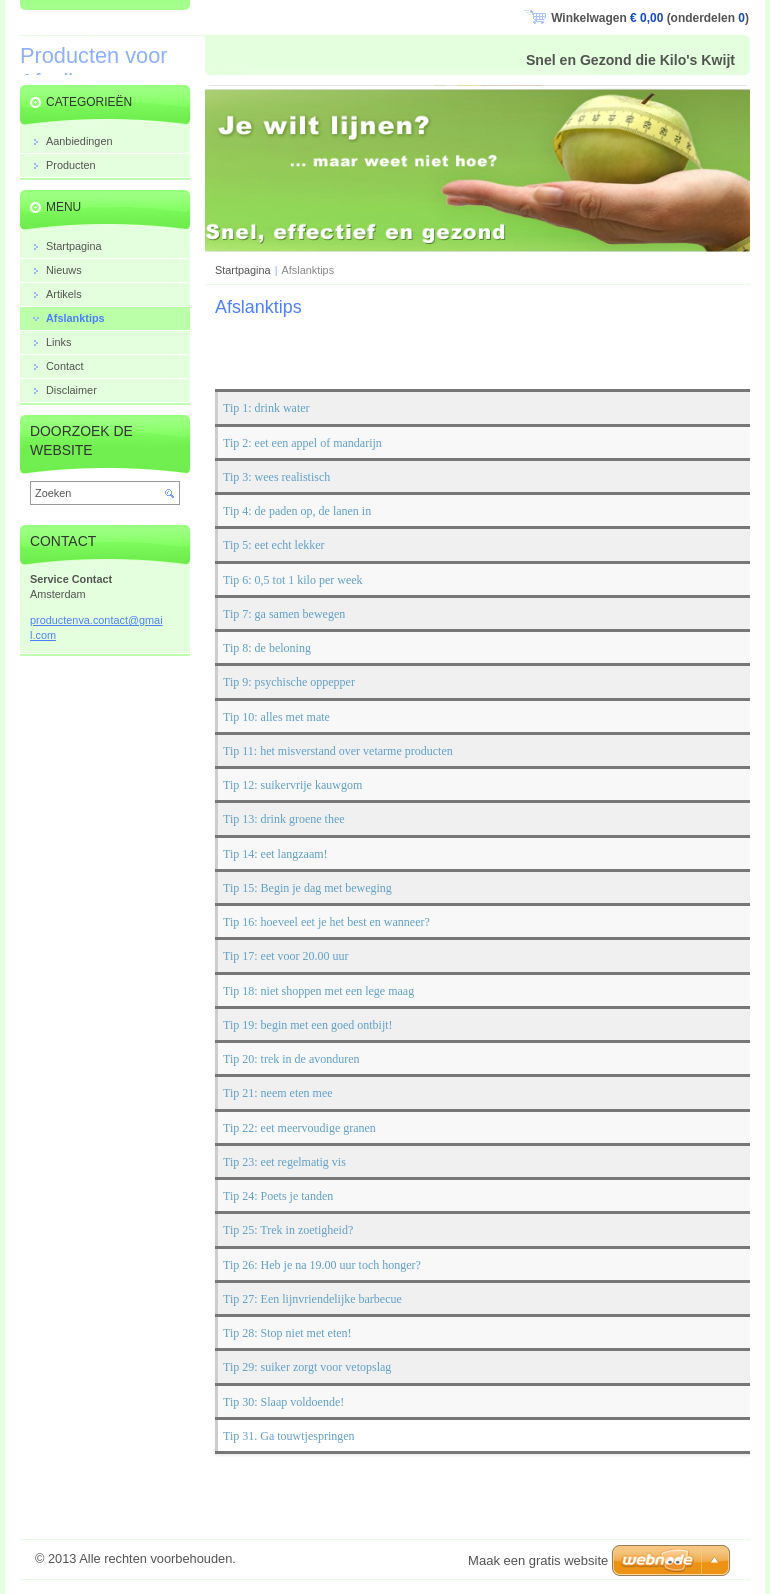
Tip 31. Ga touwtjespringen (289, 1436)
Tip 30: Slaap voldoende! (283, 1402)
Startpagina (243, 270)
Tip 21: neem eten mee (278, 1094)
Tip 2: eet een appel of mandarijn (302, 443)
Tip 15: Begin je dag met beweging (307, 888)
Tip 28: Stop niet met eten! (287, 1333)
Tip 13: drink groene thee (284, 820)
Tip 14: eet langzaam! (275, 854)
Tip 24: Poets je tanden (278, 1196)
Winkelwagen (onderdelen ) (650, 18)
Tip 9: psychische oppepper (289, 683)
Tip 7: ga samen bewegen (284, 614)
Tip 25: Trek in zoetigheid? (288, 1231)
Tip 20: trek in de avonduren (291, 1059)
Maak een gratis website (538, 1560)
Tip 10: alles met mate (276, 717)
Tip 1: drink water (266, 409)
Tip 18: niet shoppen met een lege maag (318, 991)
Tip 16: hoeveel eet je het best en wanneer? (326, 922)
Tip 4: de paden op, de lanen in (297, 511)
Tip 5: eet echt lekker (274, 546)
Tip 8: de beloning (267, 648)
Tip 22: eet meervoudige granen (299, 1128)
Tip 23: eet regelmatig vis (284, 1162)
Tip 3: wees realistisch (276, 477)
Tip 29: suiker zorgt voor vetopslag (307, 1368)
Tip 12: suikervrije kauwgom (292, 785)
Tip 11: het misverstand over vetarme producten (338, 751)
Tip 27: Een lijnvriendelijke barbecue (312, 1299)
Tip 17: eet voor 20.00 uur (286, 957)
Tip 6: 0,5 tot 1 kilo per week (293, 580)
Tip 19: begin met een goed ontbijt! (308, 1025)
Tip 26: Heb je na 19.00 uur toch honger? (322, 1265)
